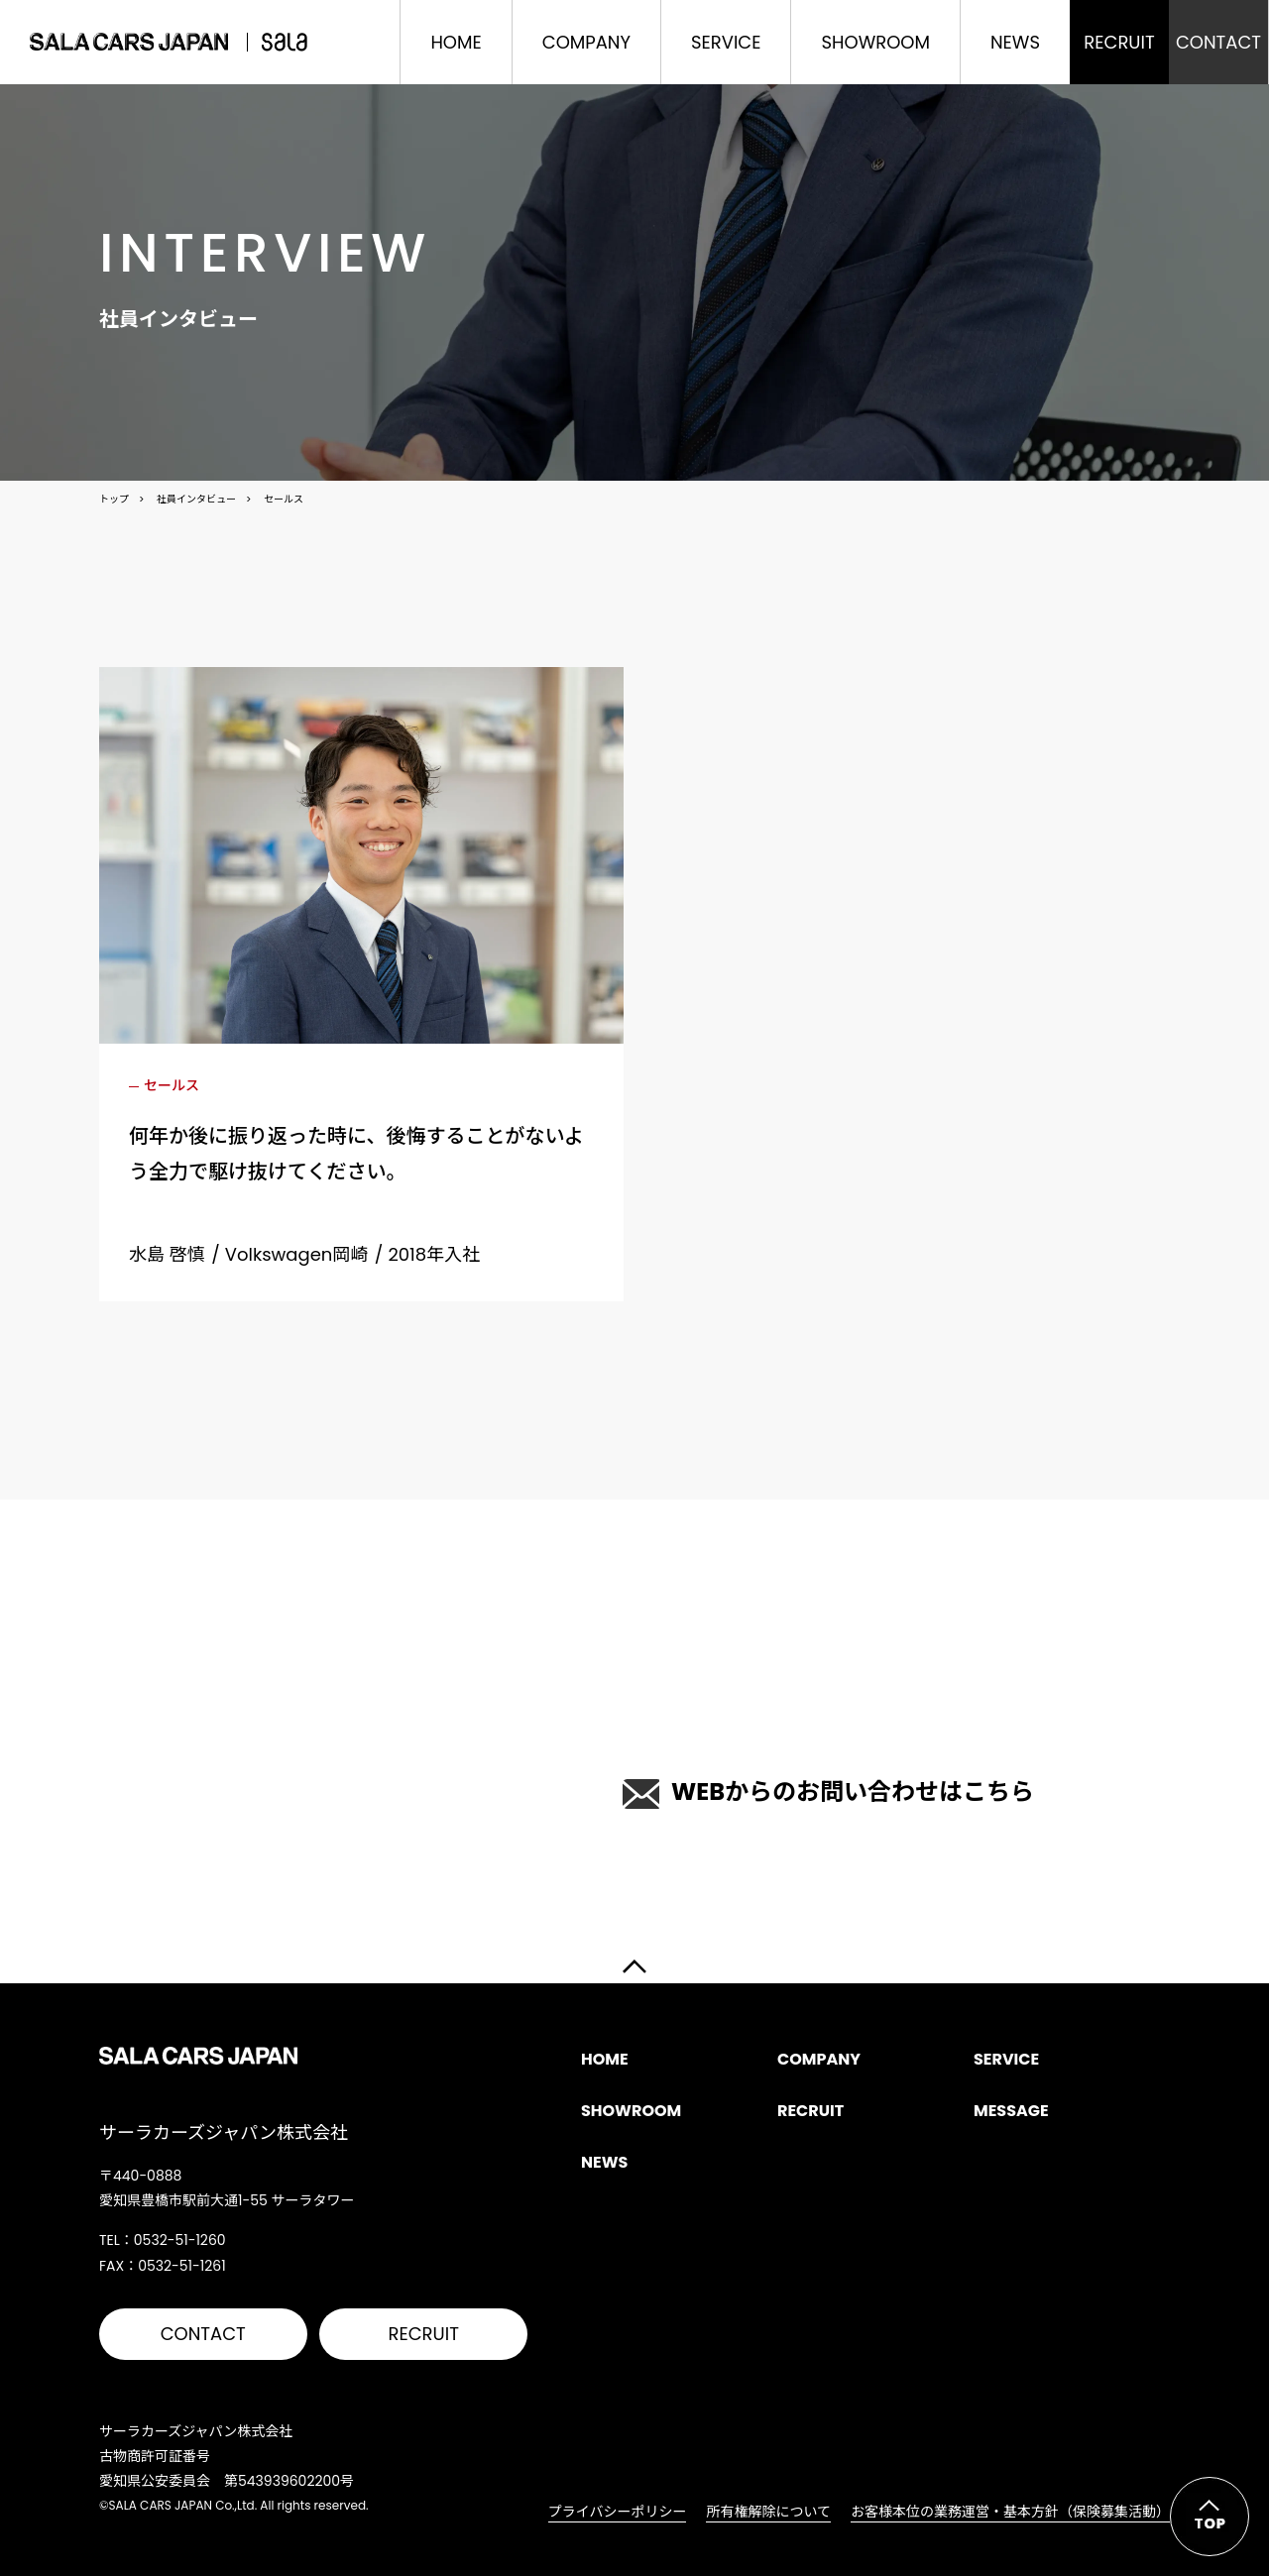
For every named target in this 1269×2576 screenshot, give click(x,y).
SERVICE (725, 42)
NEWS (1015, 42)
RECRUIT (424, 2333)
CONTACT (203, 2333)
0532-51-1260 (357, 1774)
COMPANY (586, 42)
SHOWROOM (875, 42)
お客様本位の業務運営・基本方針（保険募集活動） (1010, 2511)
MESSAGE (1011, 2110)
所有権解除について (768, 2511)
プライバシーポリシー (617, 2511)
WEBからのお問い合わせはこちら (828, 1791)
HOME (455, 42)
